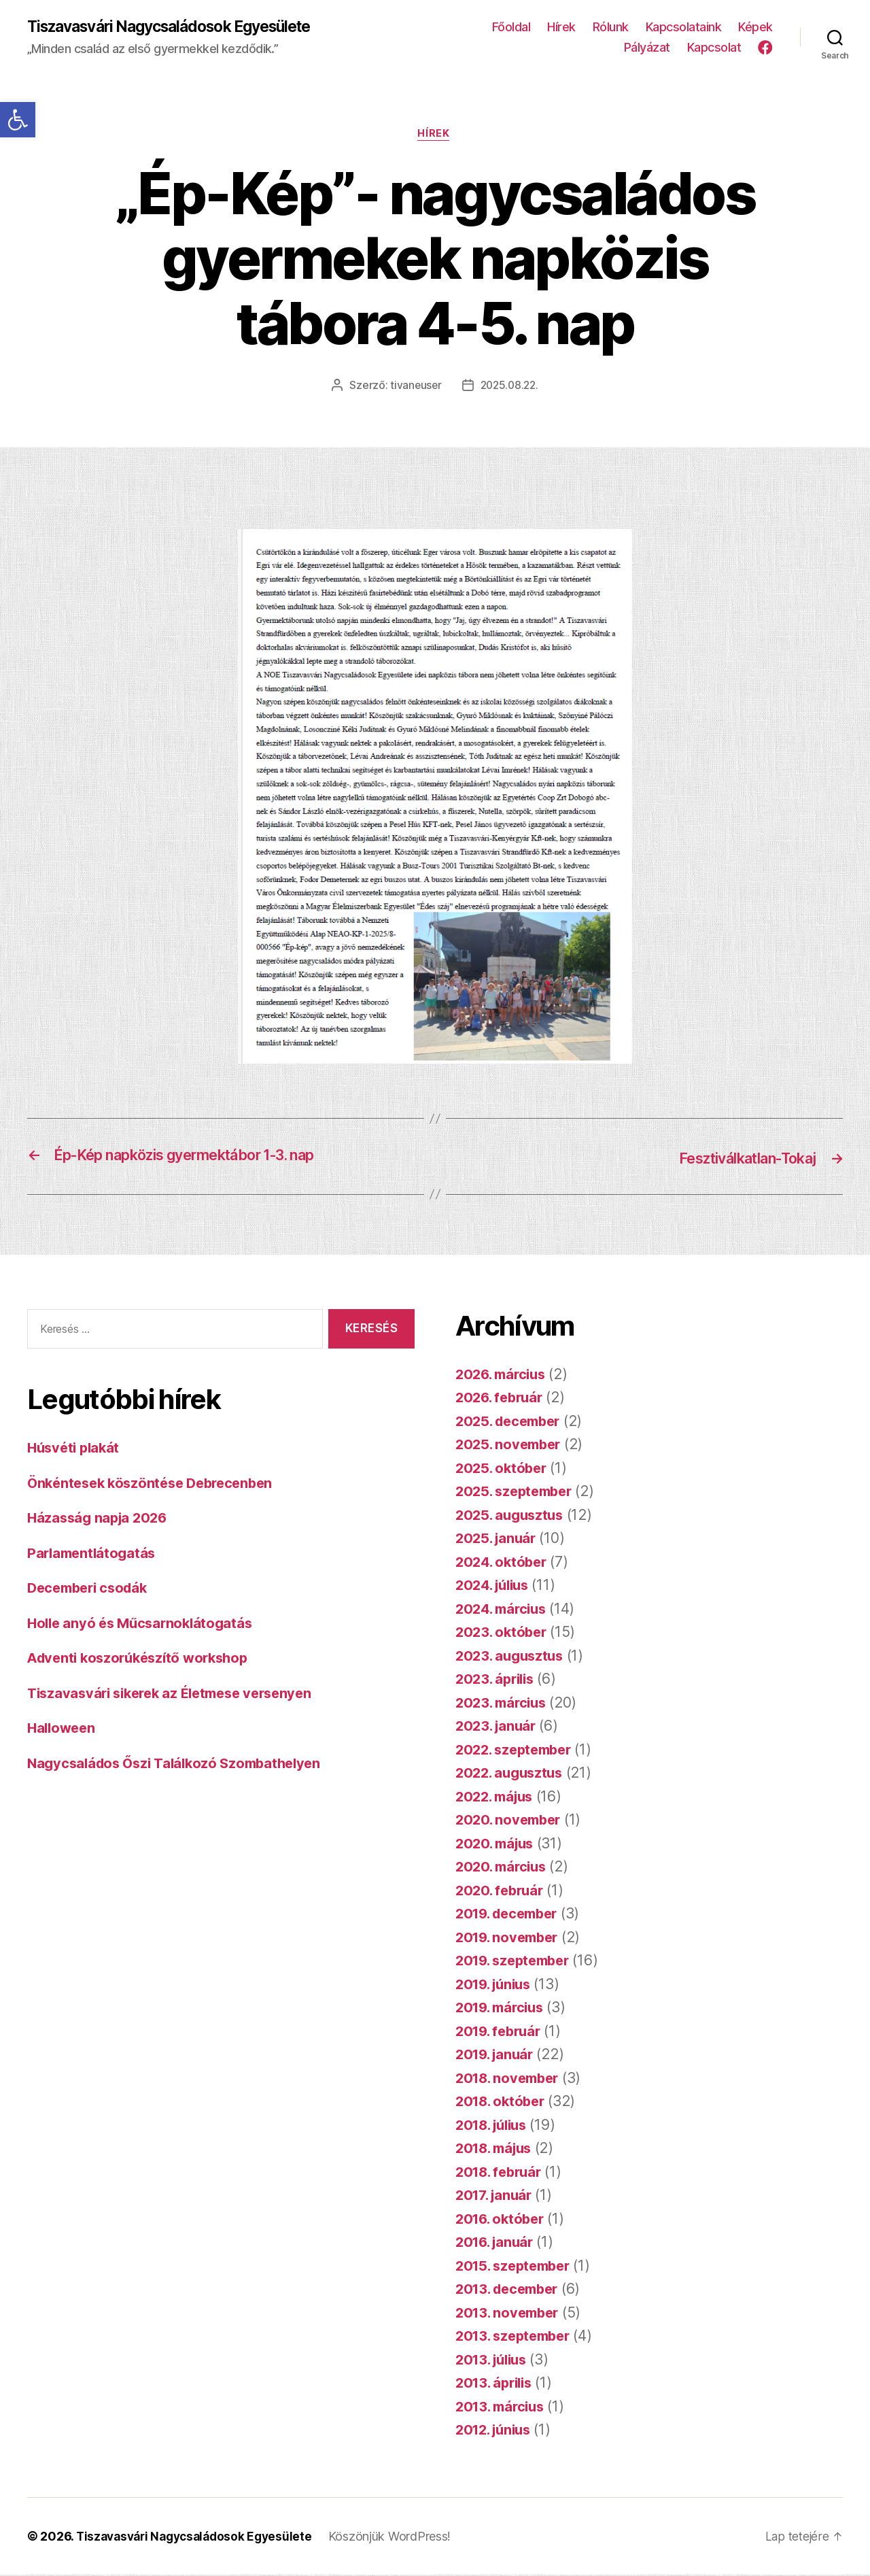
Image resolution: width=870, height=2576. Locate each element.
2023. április (497, 1680)
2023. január (497, 1726)
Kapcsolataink (684, 27)
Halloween (63, 1729)
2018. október (503, 2102)
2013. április (496, 2383)
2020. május (497, 1844)
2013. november (510, 2313)
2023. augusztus (512, 1656)
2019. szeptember (516, 1961)
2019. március (503, 2008)
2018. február (501, 2173)
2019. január (497, 2055)
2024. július (495, 1586)
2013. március (503, 2407)
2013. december (510, 2290)
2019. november (510, 1938)
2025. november (510, 1445)
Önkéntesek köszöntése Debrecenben (156, 1484)
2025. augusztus (512, 1516)
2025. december (511, 1422)
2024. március (504, 1610)
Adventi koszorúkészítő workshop (143, 1659)
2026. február (502, 1398)
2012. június (496, 2430)
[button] (17, 119)
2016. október (502, 2219)
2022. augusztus (512, 1773)
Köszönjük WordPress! (400, 2537)
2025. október (503, 1469)
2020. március (503, 1867)
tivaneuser (413, 387)
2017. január (496, 2196)
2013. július (494, 2360)
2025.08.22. (510, 387)
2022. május (497, 1797)
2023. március (503, 1703)
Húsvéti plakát (75, 1449)
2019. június (496, 1985)
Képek (755, 27)
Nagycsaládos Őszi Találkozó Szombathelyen (180, 1764)
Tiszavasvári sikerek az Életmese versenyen (178, 1694)
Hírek (561, 27)
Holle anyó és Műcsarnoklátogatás (144, 1624)
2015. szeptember (516, 2266)
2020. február (502, 1891)
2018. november (510, 2079)
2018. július (494, 2126)
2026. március (503, 1375)
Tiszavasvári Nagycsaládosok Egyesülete (181, 27)
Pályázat (647, 48)
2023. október (503, 1633)
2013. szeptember (516, 2336)
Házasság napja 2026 (100, 1519)
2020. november (510, 1820)
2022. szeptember (517, 1750)
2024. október (503, 1563)
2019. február (501, 2032)
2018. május (496, 2149)
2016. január (497, 2243)
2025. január (497, 1539)
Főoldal (511, 27)
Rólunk (611, 27)
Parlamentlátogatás (93, 1554)
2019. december (510, 1914)
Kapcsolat (714, 48)
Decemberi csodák (91, 1589)
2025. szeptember (517, 1492)
